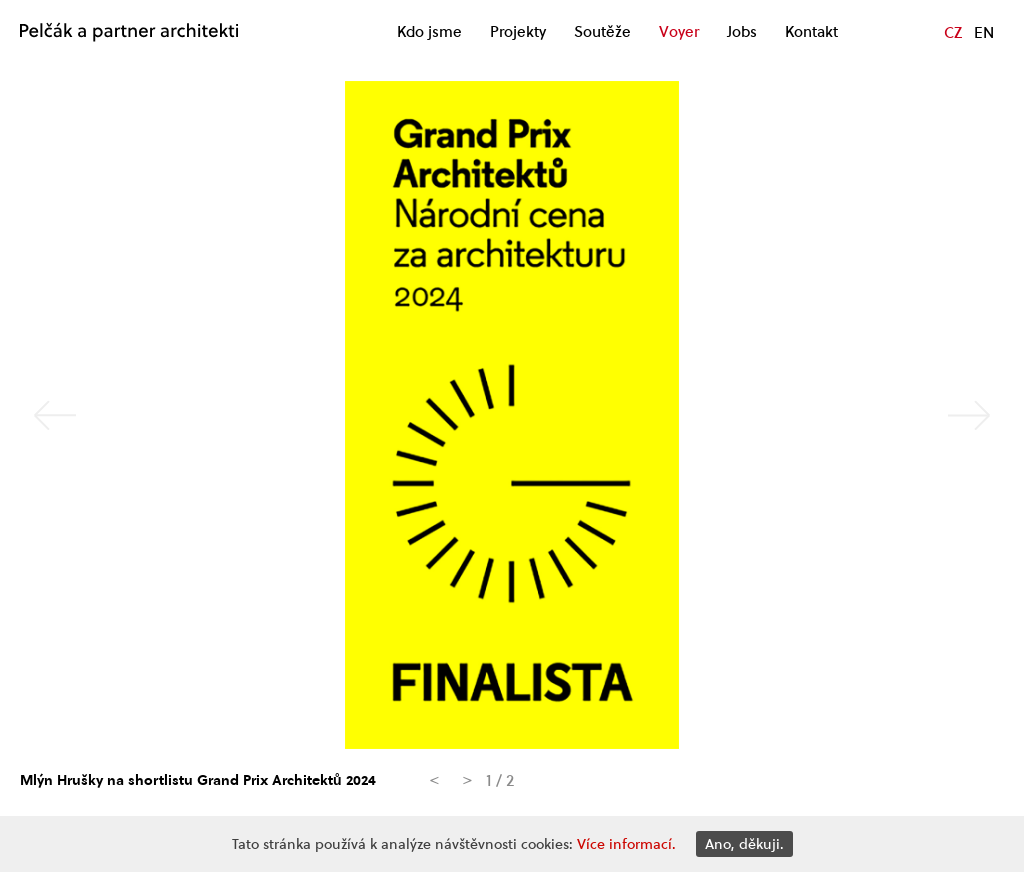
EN (984, 32)
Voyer (679, 32)
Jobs (742, 32)
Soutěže (602, 32)
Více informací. (626, 844)
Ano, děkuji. (744, 844)
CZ (953, 32)
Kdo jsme (429, 32)
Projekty (518, 32)
